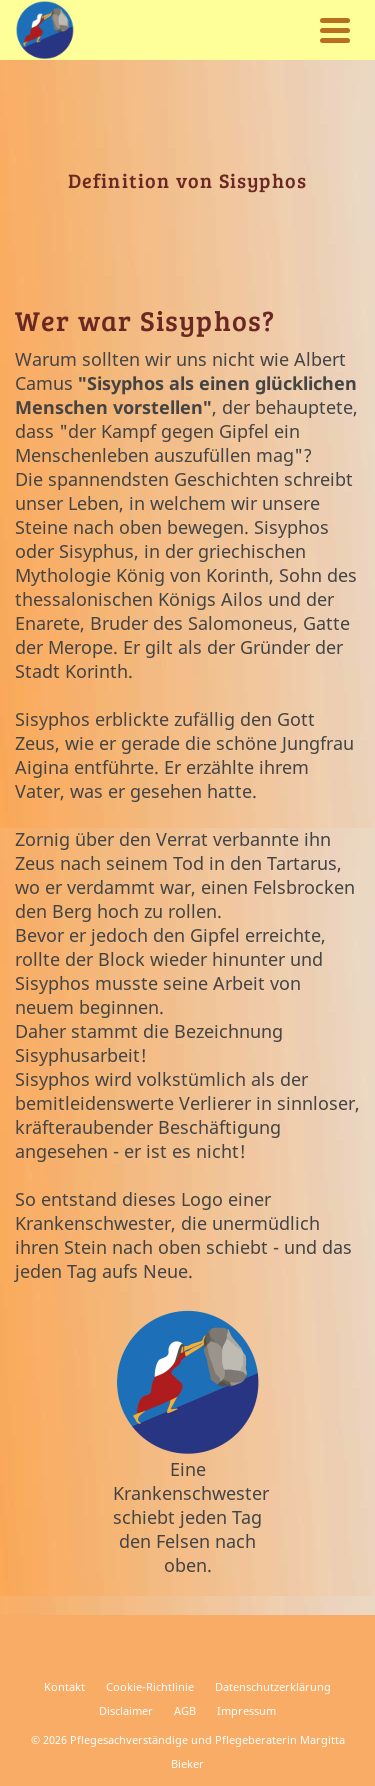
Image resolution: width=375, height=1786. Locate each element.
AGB (185, 1710)
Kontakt (64, 1686)
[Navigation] (335, 30)
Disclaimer (126, 1710)
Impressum (246, 1710)
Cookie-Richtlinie (150, 1686)
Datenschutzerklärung (273, 1686)
